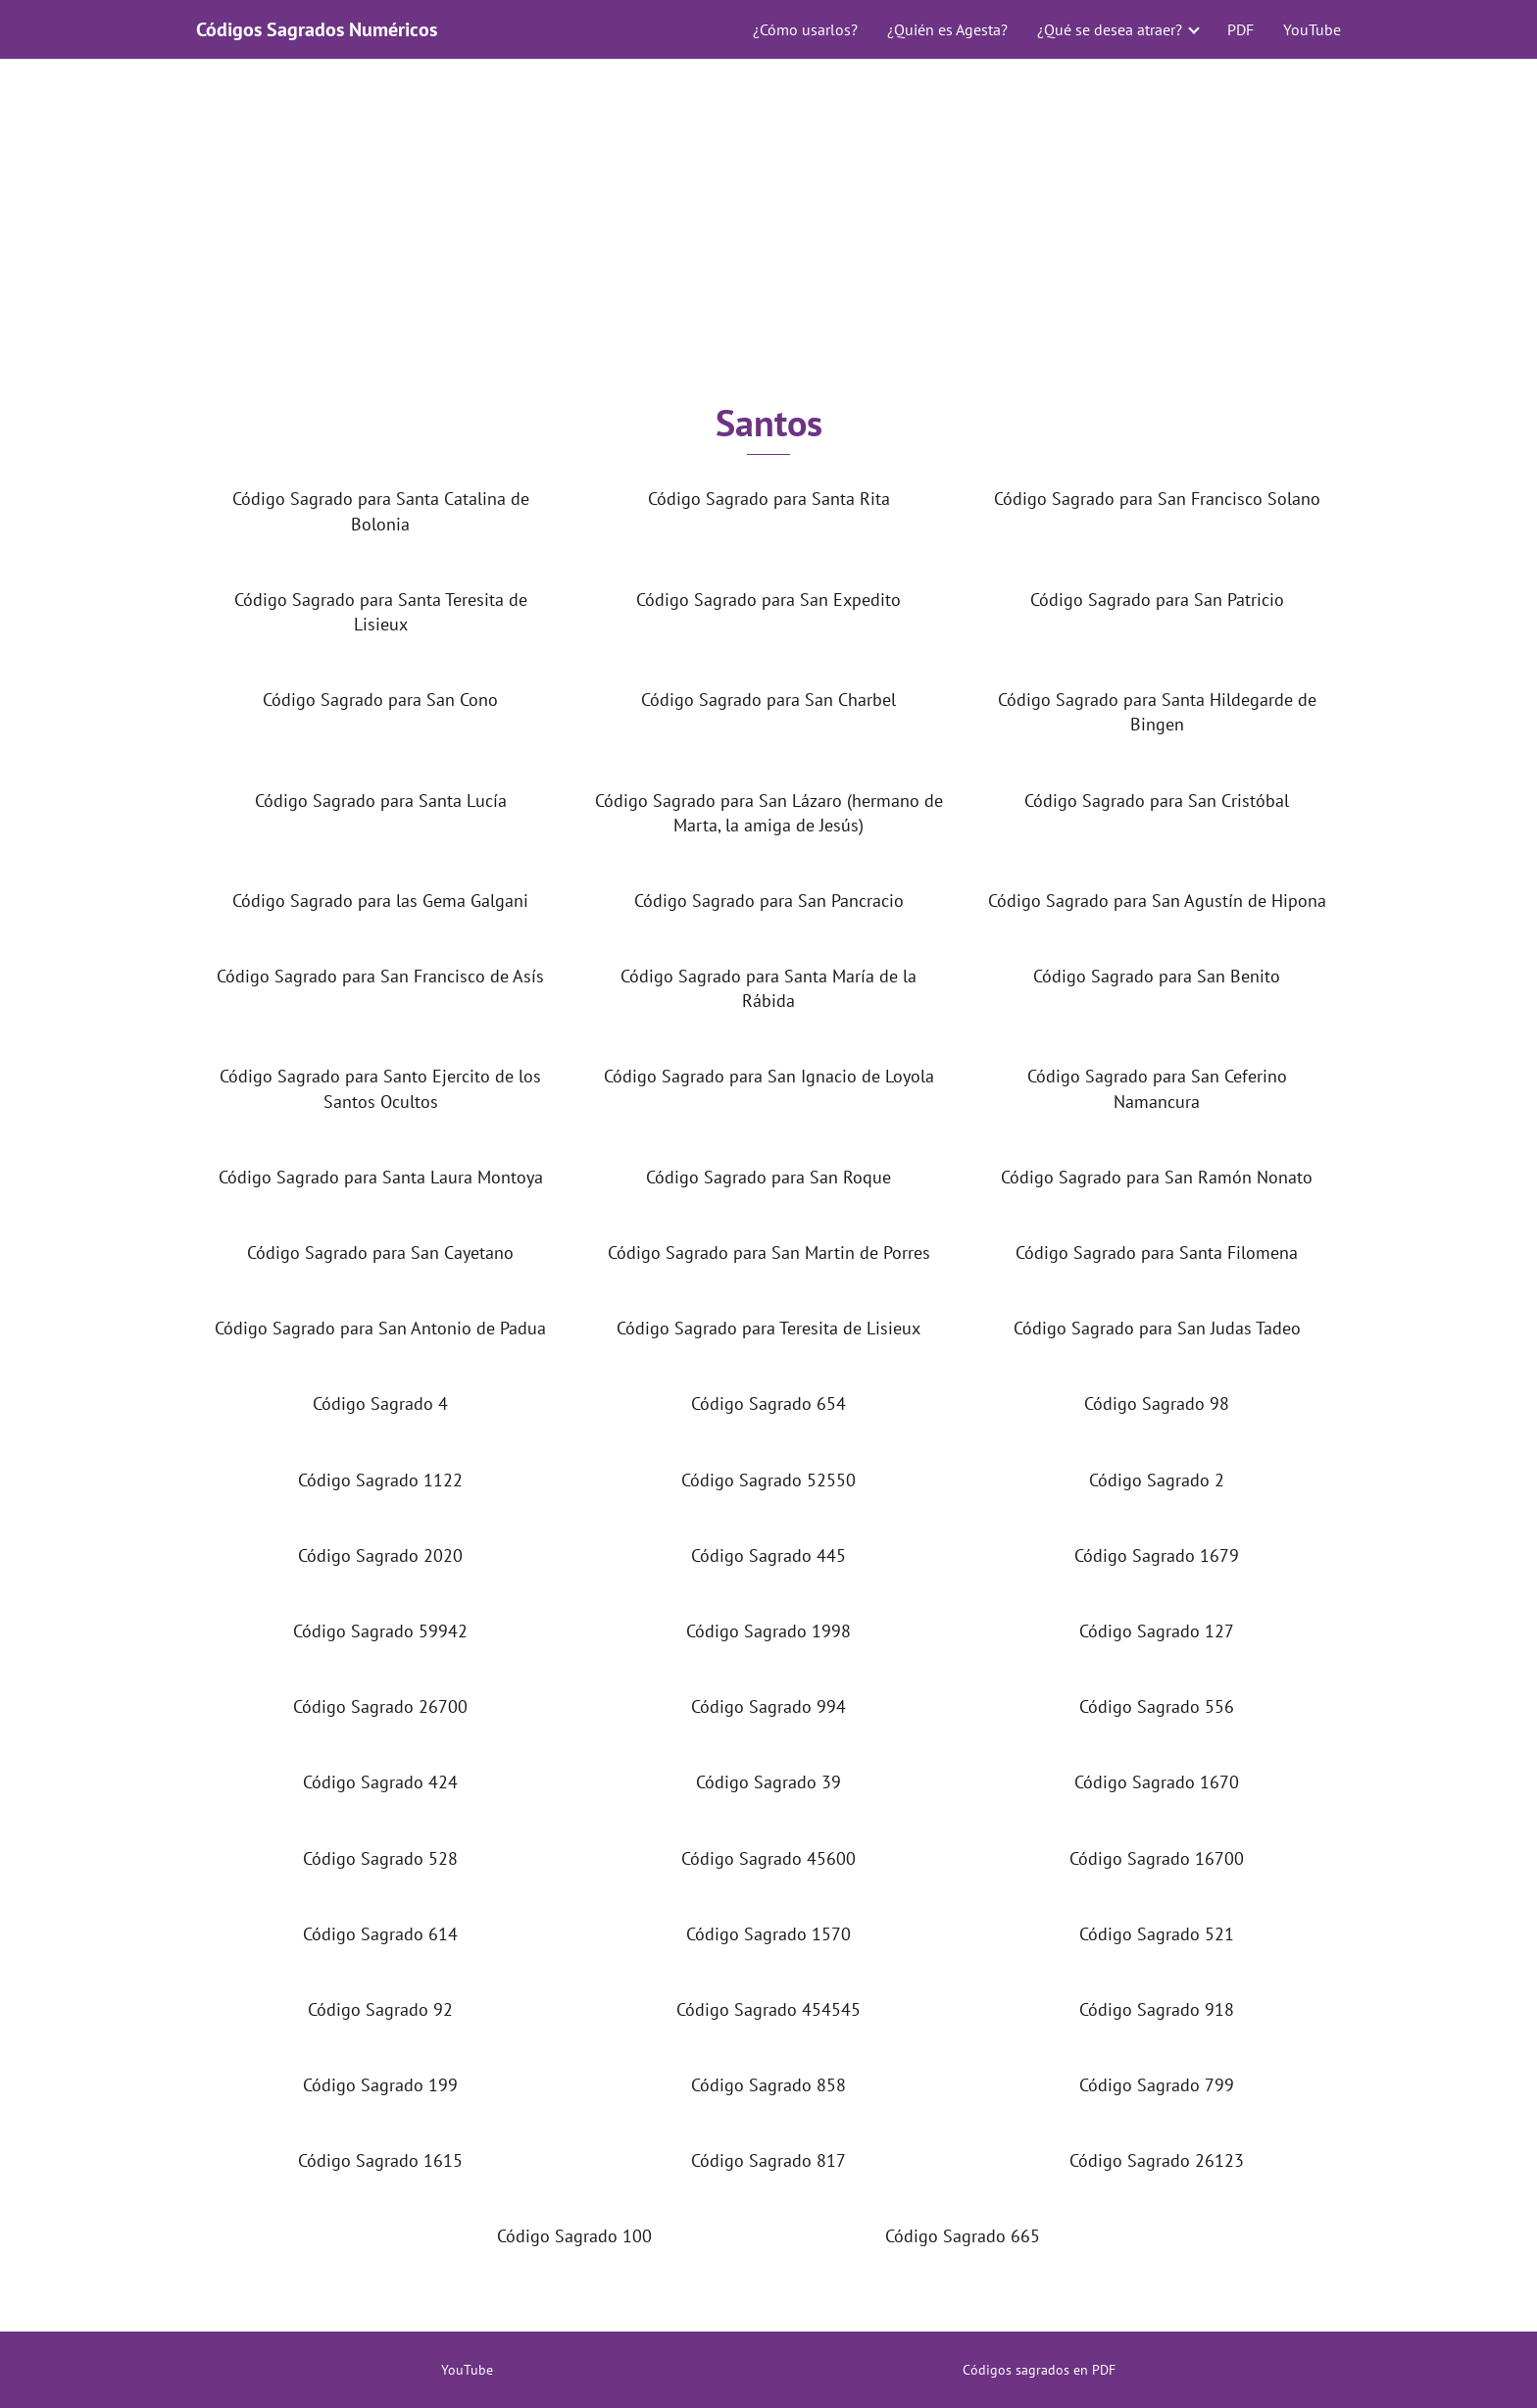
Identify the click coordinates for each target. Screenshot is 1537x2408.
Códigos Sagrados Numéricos (316, 29)
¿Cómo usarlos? (805, 29)
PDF (1240, 29)
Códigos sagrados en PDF (1039, 2370)
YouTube (1312, 29)
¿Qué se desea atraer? (1109, 29)
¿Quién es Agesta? (947, 29)
